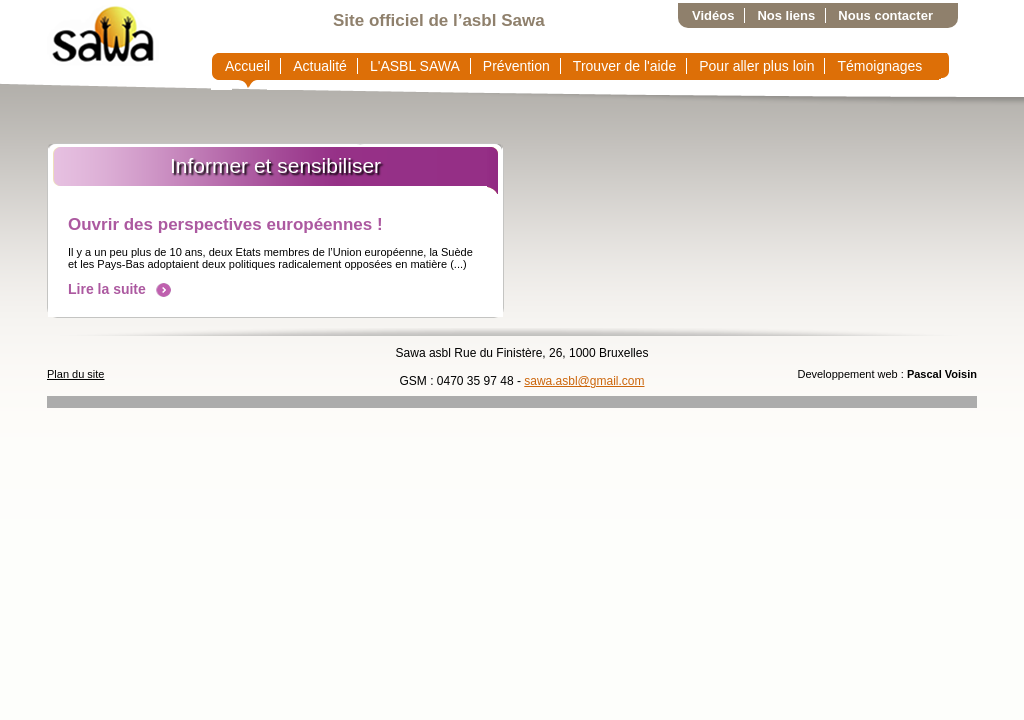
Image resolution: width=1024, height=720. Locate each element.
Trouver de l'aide (624, 66)
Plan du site (75, 374)
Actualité (320, 66)
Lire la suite (119, 289)
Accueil (247, 66)
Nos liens (786, 15)
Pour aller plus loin (756, 66)
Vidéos (713, 15)
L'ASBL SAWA (415, 66)
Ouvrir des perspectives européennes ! (225, 224)
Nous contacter (885, 15)
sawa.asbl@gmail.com (584, 381)
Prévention (516, 66)
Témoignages (879, 66)
